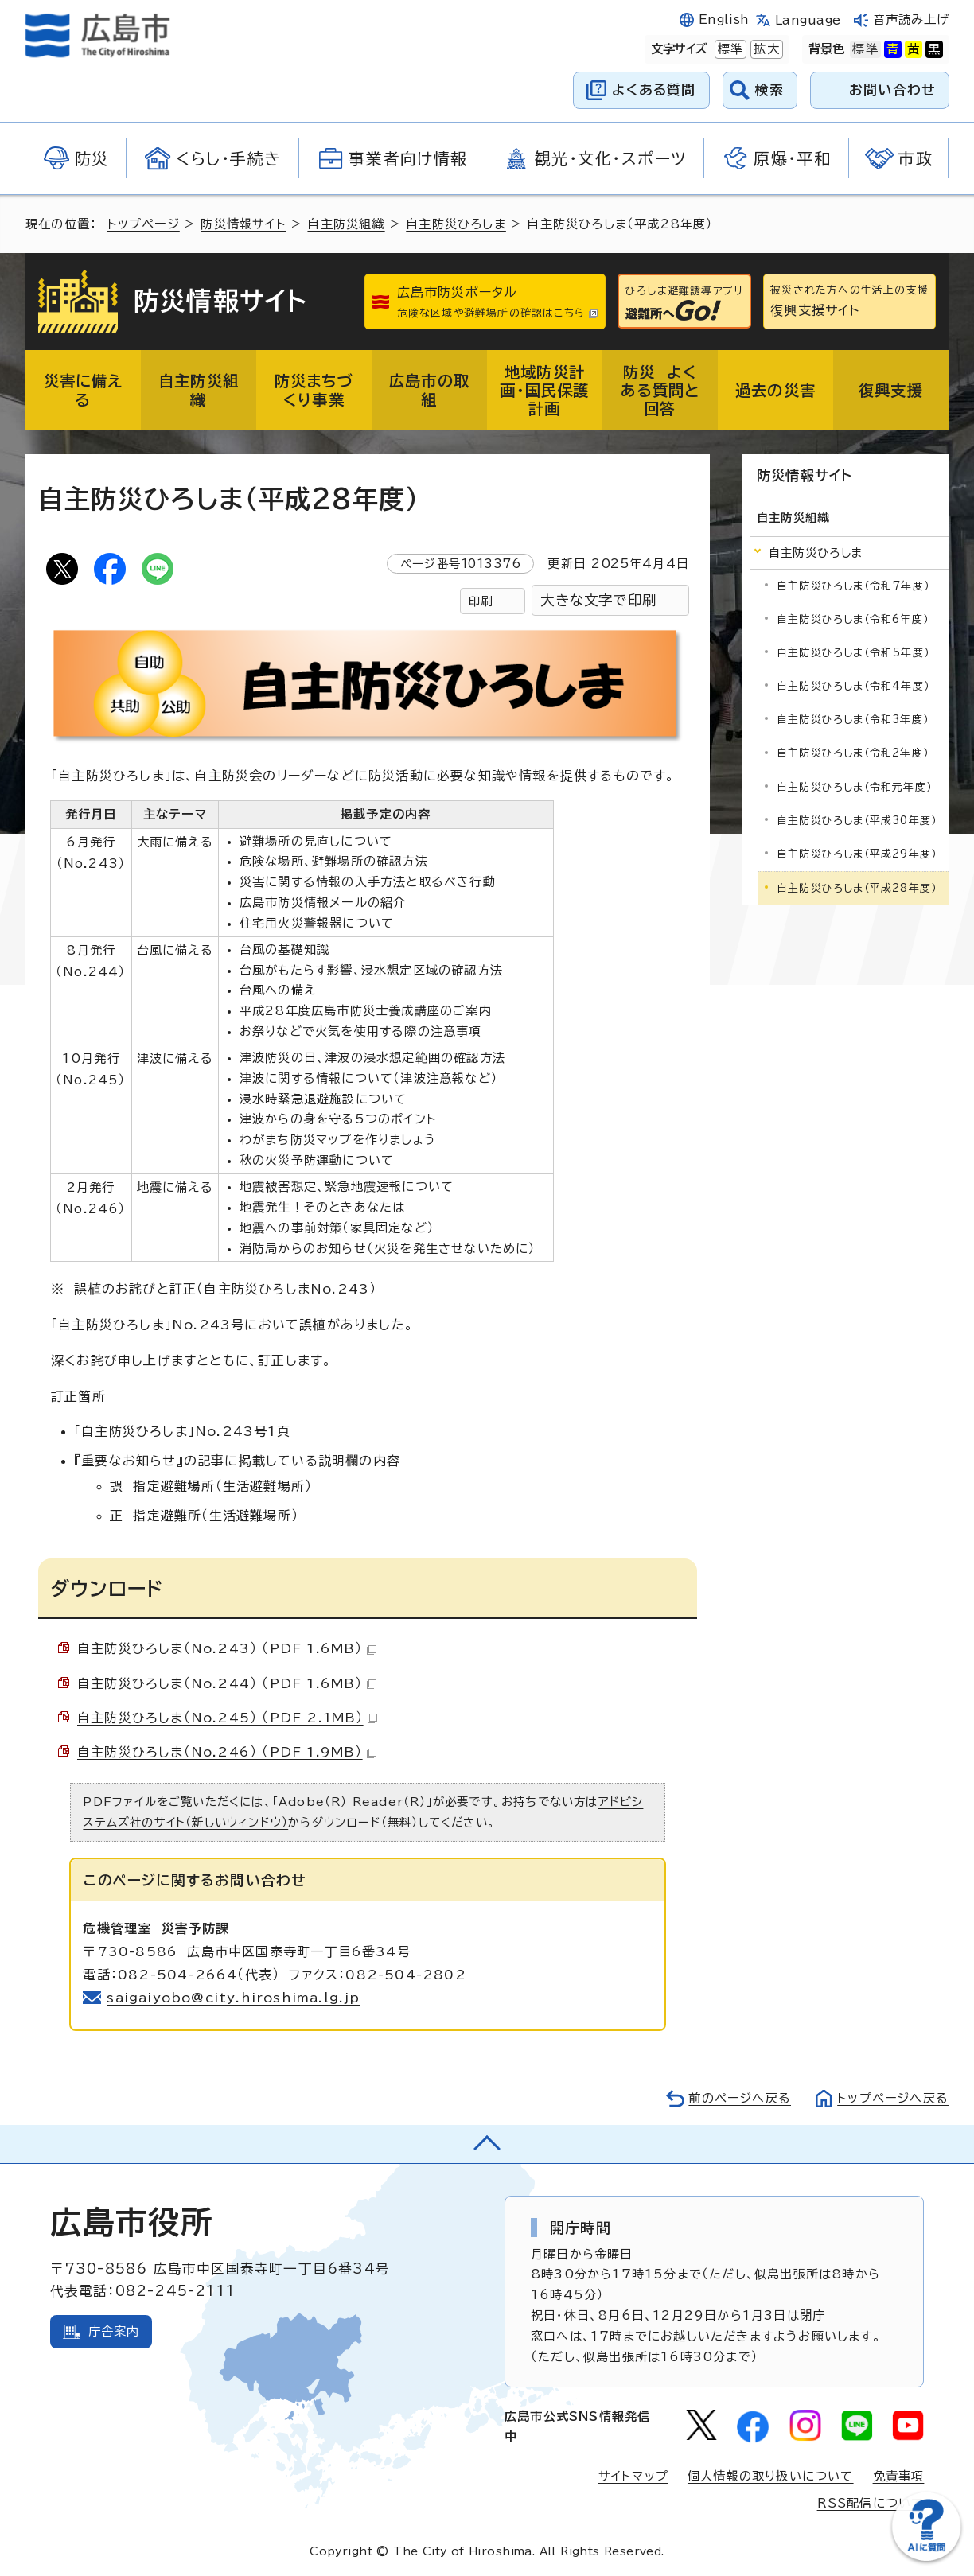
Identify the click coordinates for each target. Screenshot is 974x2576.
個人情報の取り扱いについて (771, 2476)
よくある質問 (653, 89)
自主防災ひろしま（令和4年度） (853, 686)
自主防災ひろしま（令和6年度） (853, 619)
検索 (770, 89)
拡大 (764, 49)
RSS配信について (871, 2503)
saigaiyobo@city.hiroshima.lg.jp (233, 1997)
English (724, 19)
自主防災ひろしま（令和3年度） (853, 719)
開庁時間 (580, 2227)
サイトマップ (633, 2476)
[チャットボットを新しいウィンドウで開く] (926, 2557)
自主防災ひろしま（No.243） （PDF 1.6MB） (226, 1648)
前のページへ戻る (739, 2098)
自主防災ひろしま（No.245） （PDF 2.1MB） (227, 1717)
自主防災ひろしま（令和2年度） (853, 753)
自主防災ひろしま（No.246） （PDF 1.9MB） (226, 1751)
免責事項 (899, 2476)
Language (808, 20)
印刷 (481, 601)
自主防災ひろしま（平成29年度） (857, 854)
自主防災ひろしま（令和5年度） (853, 653)
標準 (729, 49)
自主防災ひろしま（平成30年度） (857, 820)
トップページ (143, 224)
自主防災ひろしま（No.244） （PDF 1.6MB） (226, 1683)
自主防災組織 (345, 224)
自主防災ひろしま (456, 224)
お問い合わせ (892, 89)
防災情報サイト (243, 224)
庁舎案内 (114, 2331)
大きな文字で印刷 (598, 600)
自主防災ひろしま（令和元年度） (854, 787)
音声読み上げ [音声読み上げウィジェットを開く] (911, 19)
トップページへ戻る (893, 2098)
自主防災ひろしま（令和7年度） (853, 586)
